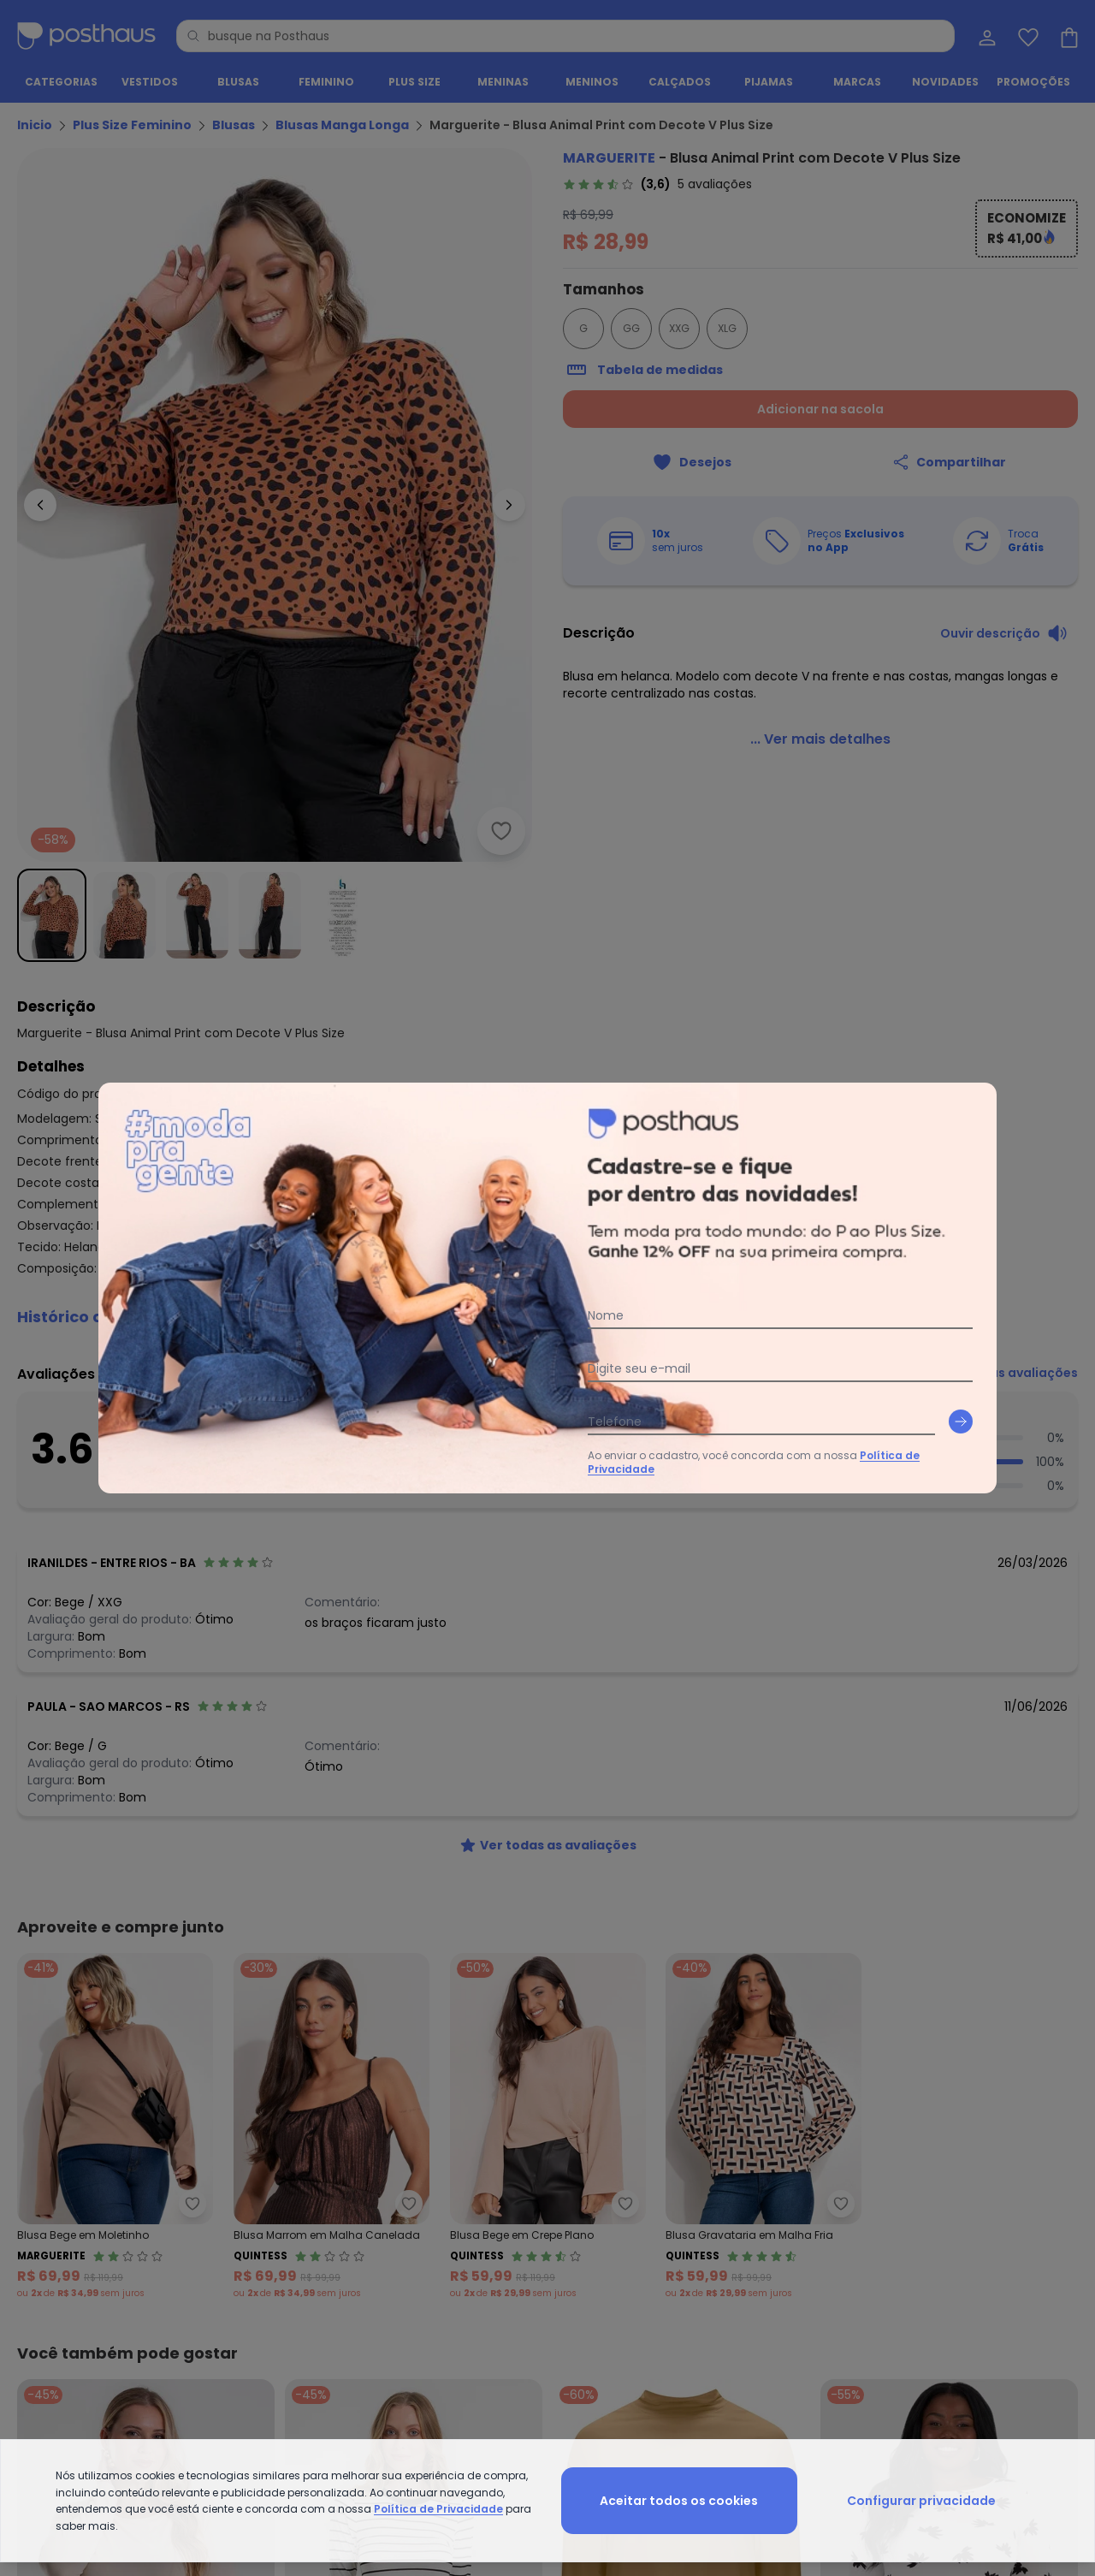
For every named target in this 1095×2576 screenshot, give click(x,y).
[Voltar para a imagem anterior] (40, 505)
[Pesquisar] (193, 36)
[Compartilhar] (949, 462)
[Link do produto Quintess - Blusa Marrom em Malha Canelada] (331, 2126)
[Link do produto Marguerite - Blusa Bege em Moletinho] (115, 2126)
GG (631, 328)
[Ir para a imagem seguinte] (509, 505)
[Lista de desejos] (1026, 36)
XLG (727, 328)
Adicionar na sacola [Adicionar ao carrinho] (820, 409)
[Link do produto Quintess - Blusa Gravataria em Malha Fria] (763, 2126)
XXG (679, 328)
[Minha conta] (985, 36)
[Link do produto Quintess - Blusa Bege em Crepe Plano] (548, 2126)
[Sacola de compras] (1067, 36)
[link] (657, 184)
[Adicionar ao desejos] (501, 831)
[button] (547, 1317)
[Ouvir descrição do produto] (1004, 633)
